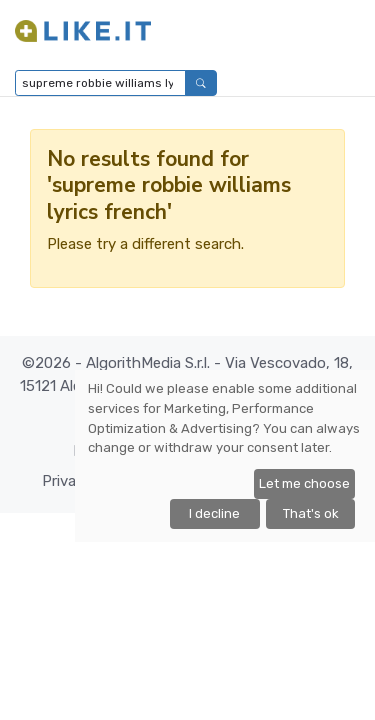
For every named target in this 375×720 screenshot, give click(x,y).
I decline (214, 513)
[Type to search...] (100, 83)
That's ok (311, 513)
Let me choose (304, 483)
